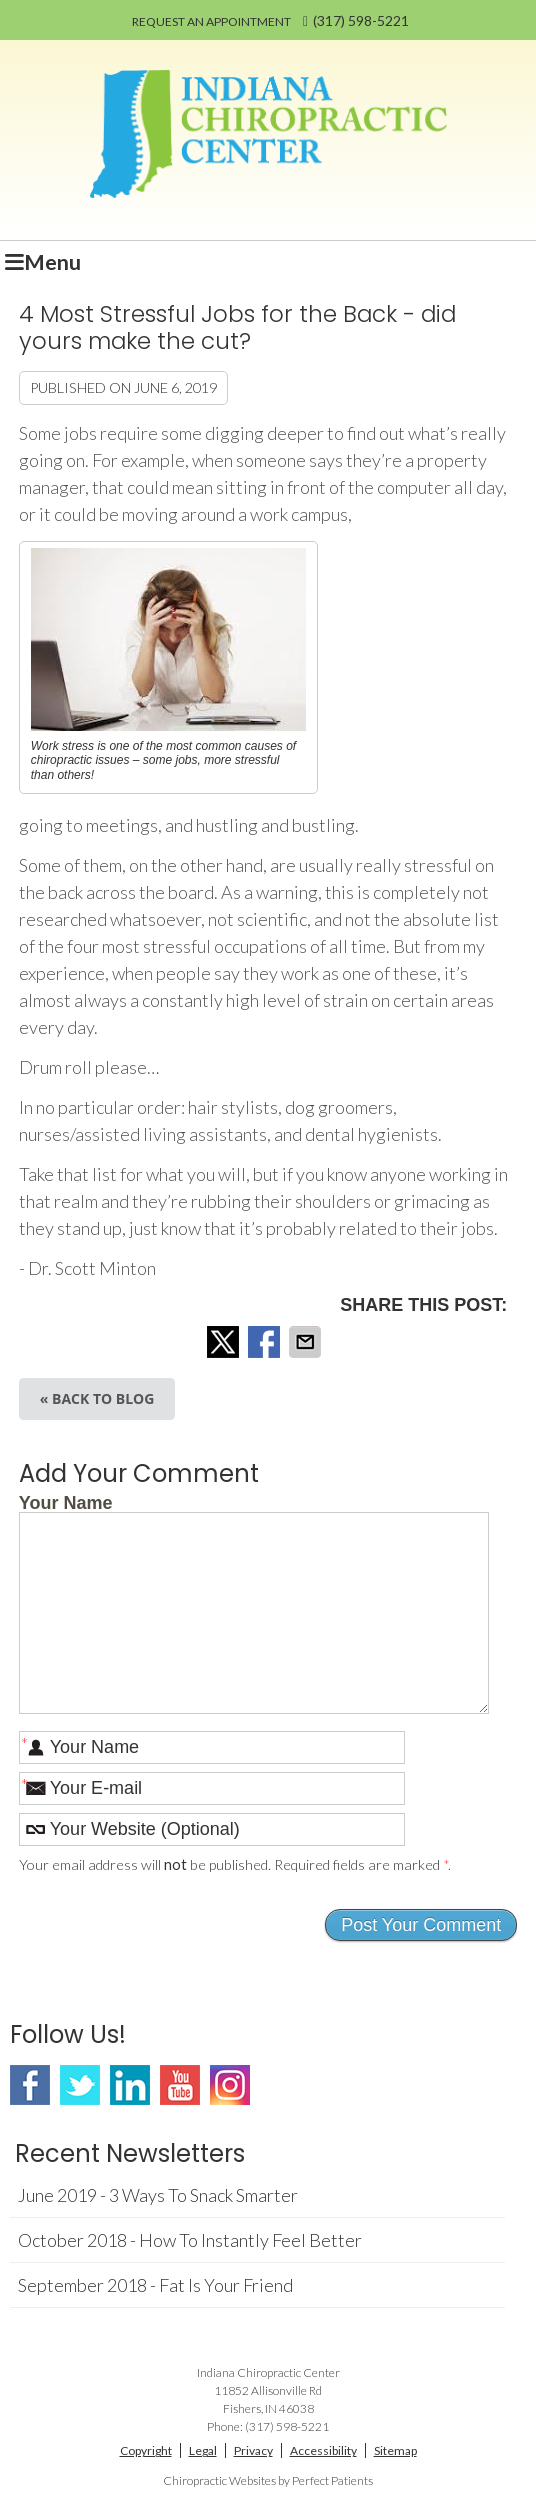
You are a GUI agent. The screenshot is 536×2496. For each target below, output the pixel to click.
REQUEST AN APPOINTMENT (211, 21)
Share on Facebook (266, 1342)
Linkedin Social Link (130, 2085)
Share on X (225, 1342)
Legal (203, 2450)
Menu (43, 262)
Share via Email (307, 1342)
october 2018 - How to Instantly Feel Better (190, 2240)
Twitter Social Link (80, 2085)
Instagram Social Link (230, 2085)
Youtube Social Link (180, 2085)
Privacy (253, 2450)
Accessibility (323, 2450)
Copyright (146, 2450)
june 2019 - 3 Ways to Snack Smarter (158, 2195)
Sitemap (395, 2450)
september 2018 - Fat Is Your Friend (155, 2285)
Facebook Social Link (30, 2085)
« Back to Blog (97, 1398)
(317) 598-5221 (361, 20)
